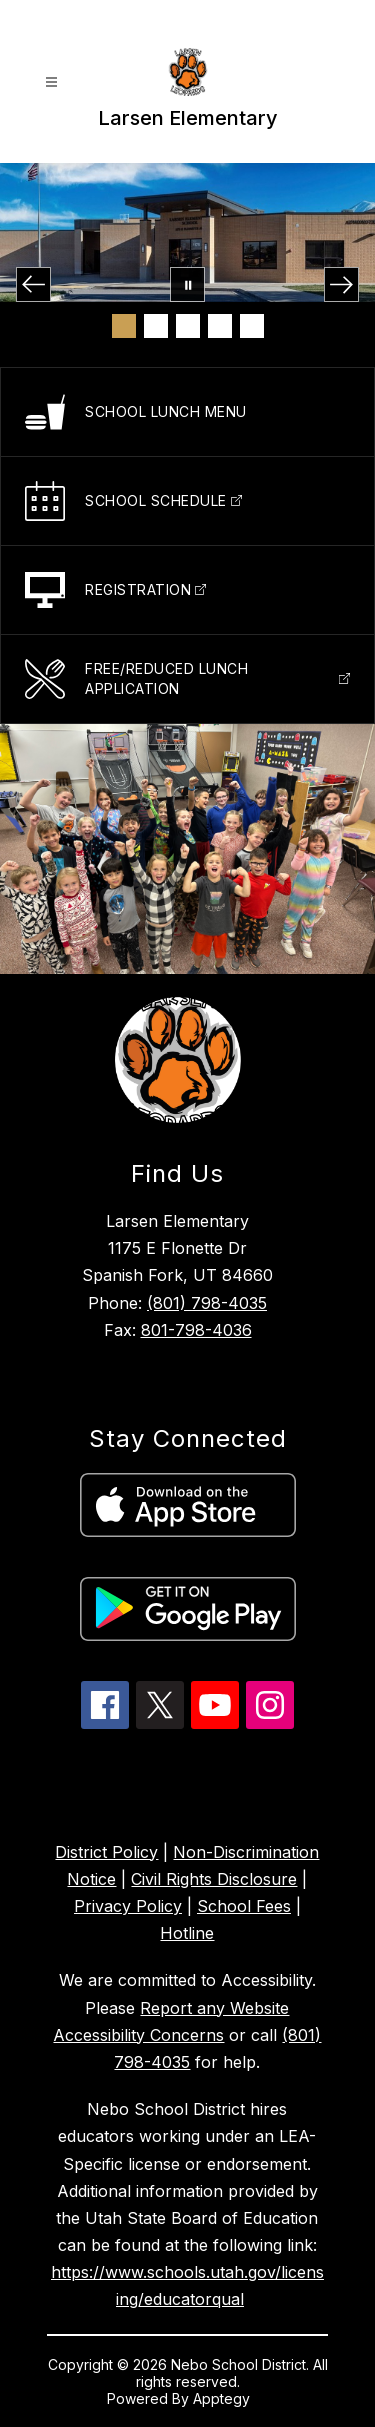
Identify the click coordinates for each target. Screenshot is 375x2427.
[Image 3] (188, 326)
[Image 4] (220, 326)
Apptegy (223, 2398)
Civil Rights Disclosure (214, 1879)
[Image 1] (124, 326)
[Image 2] (156, 326)
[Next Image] (341, 284)
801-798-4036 (196, 1330)
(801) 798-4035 (207, 1303)
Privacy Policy (128, 1906)
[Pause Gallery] (187, 284)
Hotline (187, 1933)
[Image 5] (252, 326)
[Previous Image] (33, 284)
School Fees (244, 1906)
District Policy (106, 1852)
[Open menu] (51, 82)
